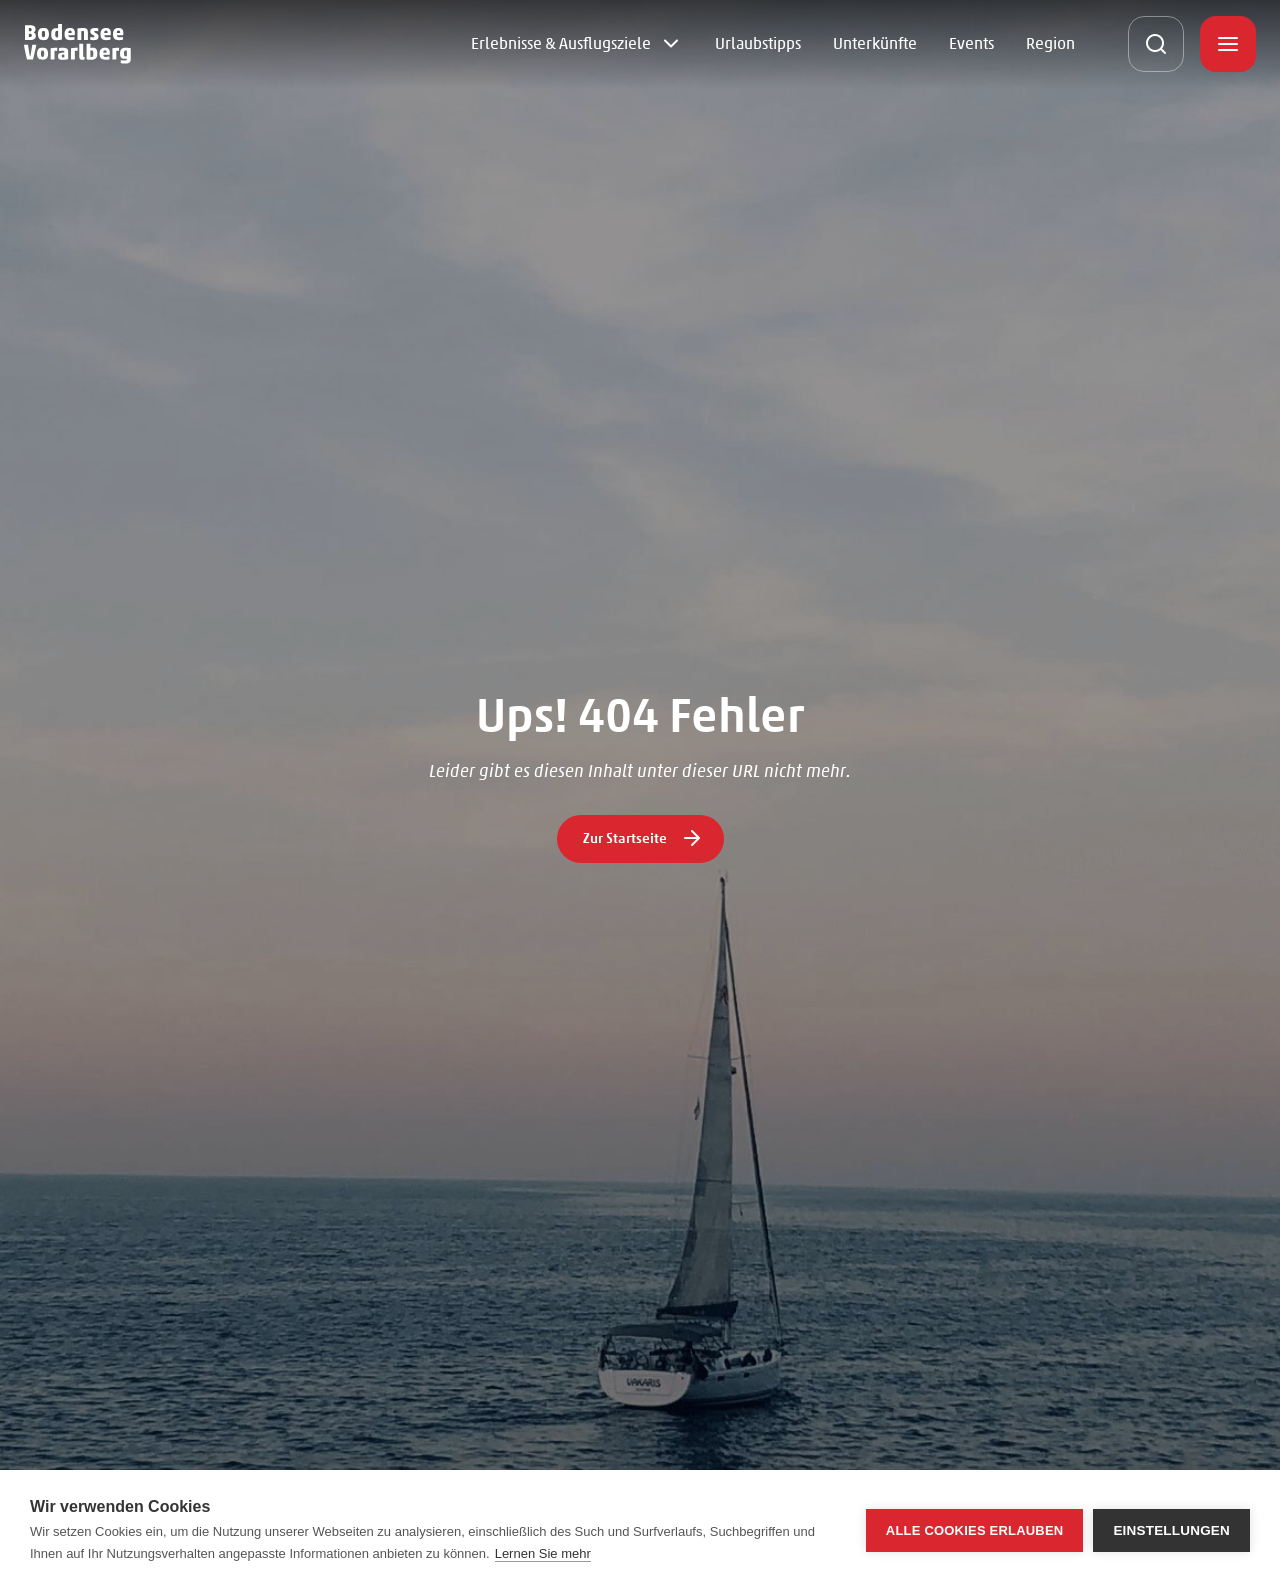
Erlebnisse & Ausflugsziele (561, 43)
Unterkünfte (875, 43)
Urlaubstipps (758, 43)
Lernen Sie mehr (543, 1553)
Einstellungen (1171, 1530)
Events (971, 43)
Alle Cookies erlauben (975, 1530)
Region (1050, 43)
